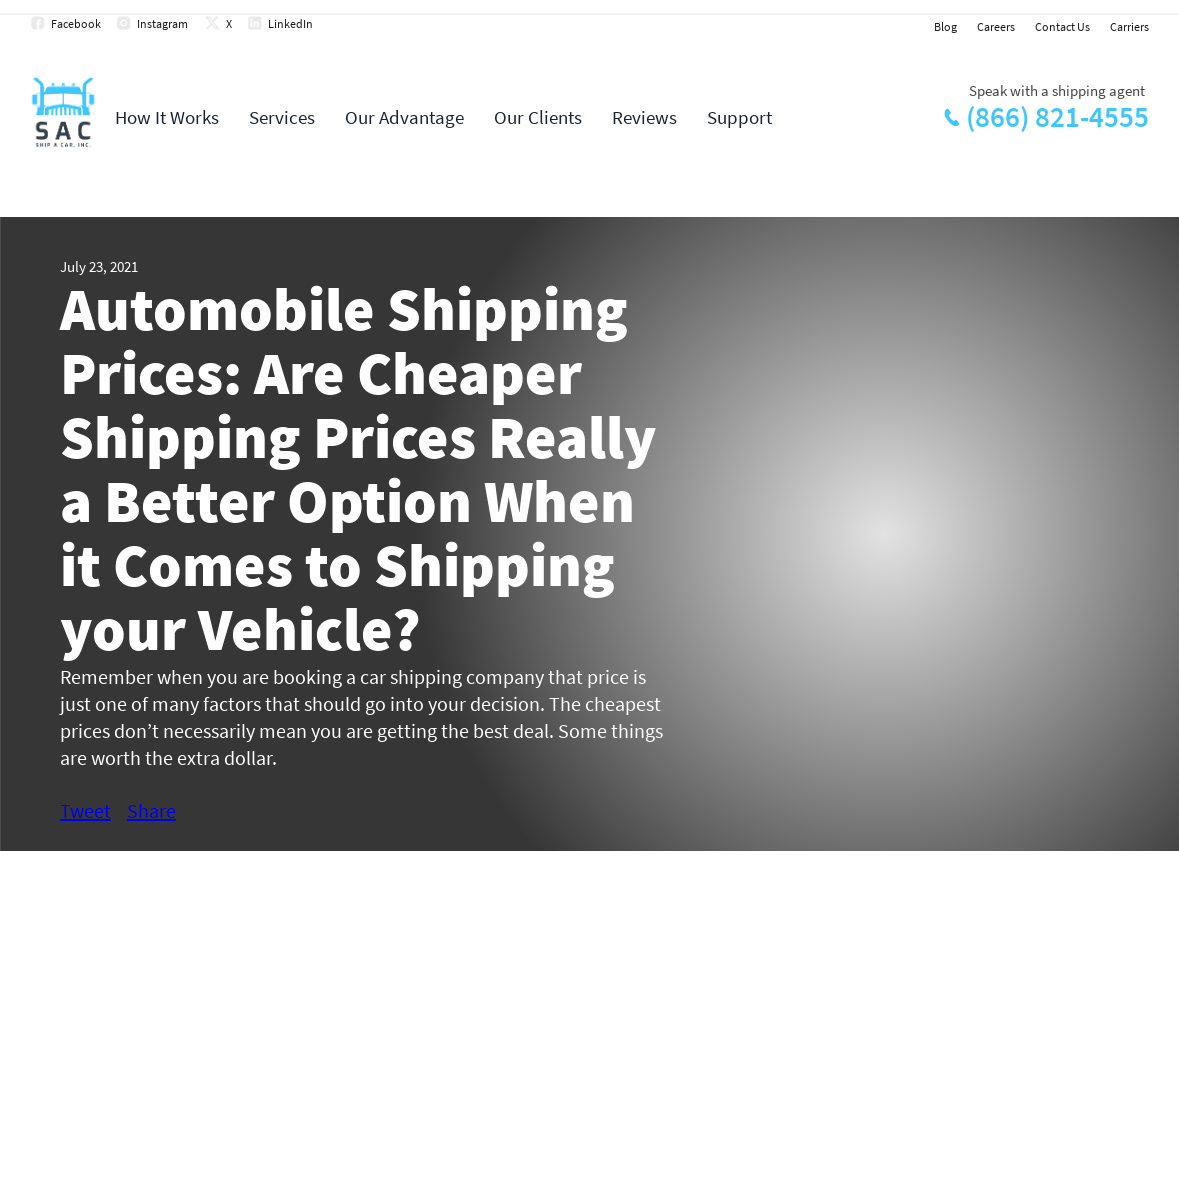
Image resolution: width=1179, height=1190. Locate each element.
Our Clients (538, 117)
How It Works (167, 117)
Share (151, 810)
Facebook (76, 23)
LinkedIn (290, 23)
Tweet (85, 810)
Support (739, 117)
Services (282, 117)
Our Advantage (404, 117)
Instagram (162, 23)
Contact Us (1062, 26)
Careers (996, 26)
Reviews (644, 117)
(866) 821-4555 (1057, 117)
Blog (945, 26)
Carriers (1129, 26)
